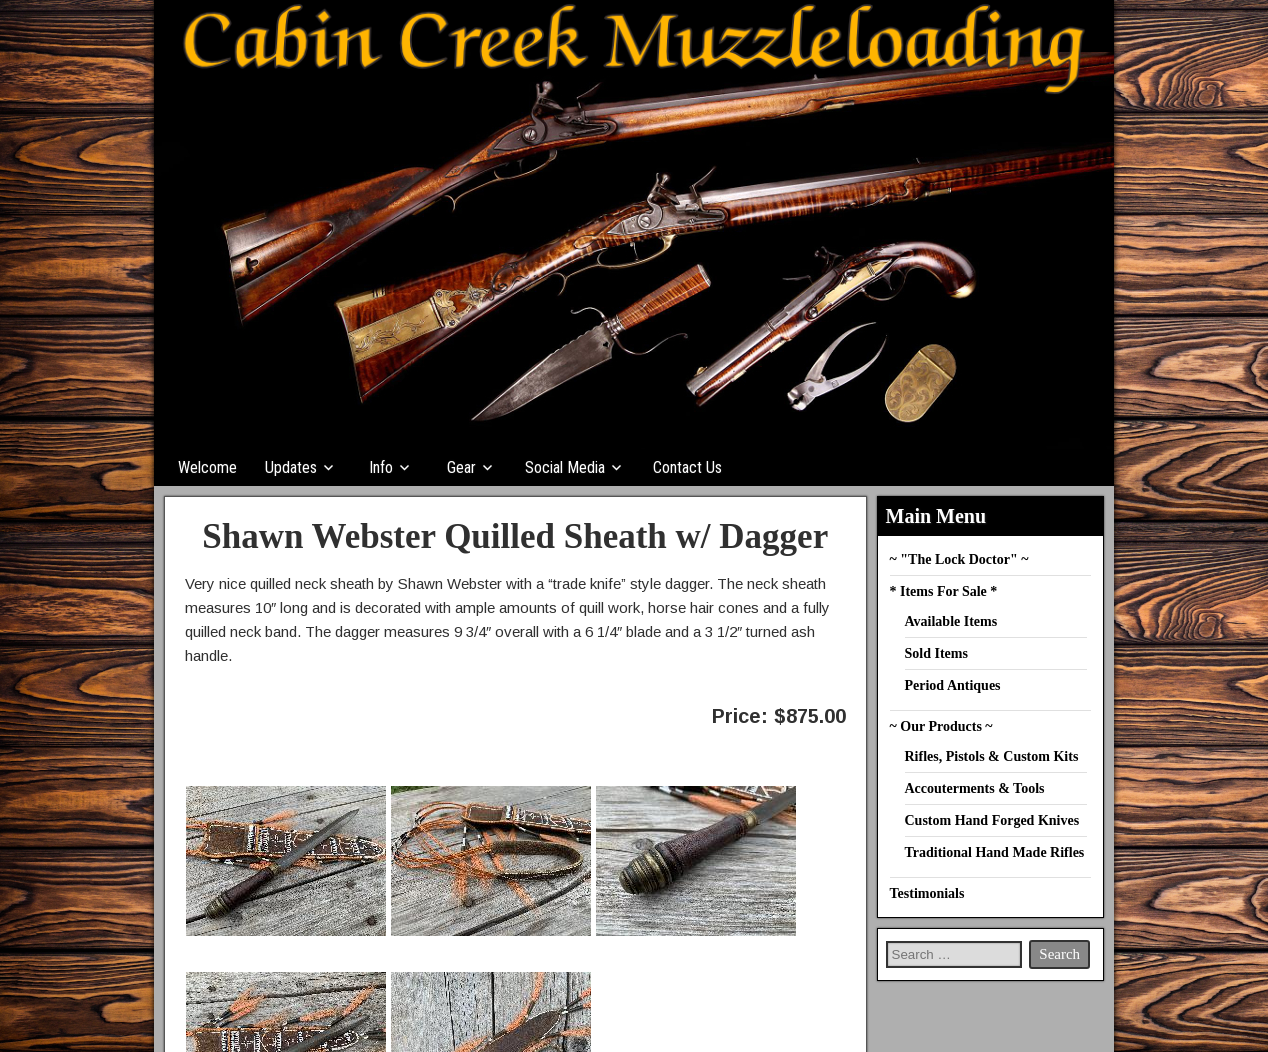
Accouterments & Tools (975, 788)
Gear (461, 467)
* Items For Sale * (944, 591)
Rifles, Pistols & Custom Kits (992, 756)
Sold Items (936, 653)
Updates (291, 467)
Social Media (565, 467)
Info (381, 467)
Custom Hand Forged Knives (992, 820)
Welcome (207, 467)
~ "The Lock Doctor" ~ (959, 559)
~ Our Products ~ (941, 726)
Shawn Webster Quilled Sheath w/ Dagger (515, 536)
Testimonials (927, 893)
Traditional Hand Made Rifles (995, 852)
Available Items (951, 621)
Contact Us (687, 467)
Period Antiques (953, 685)
